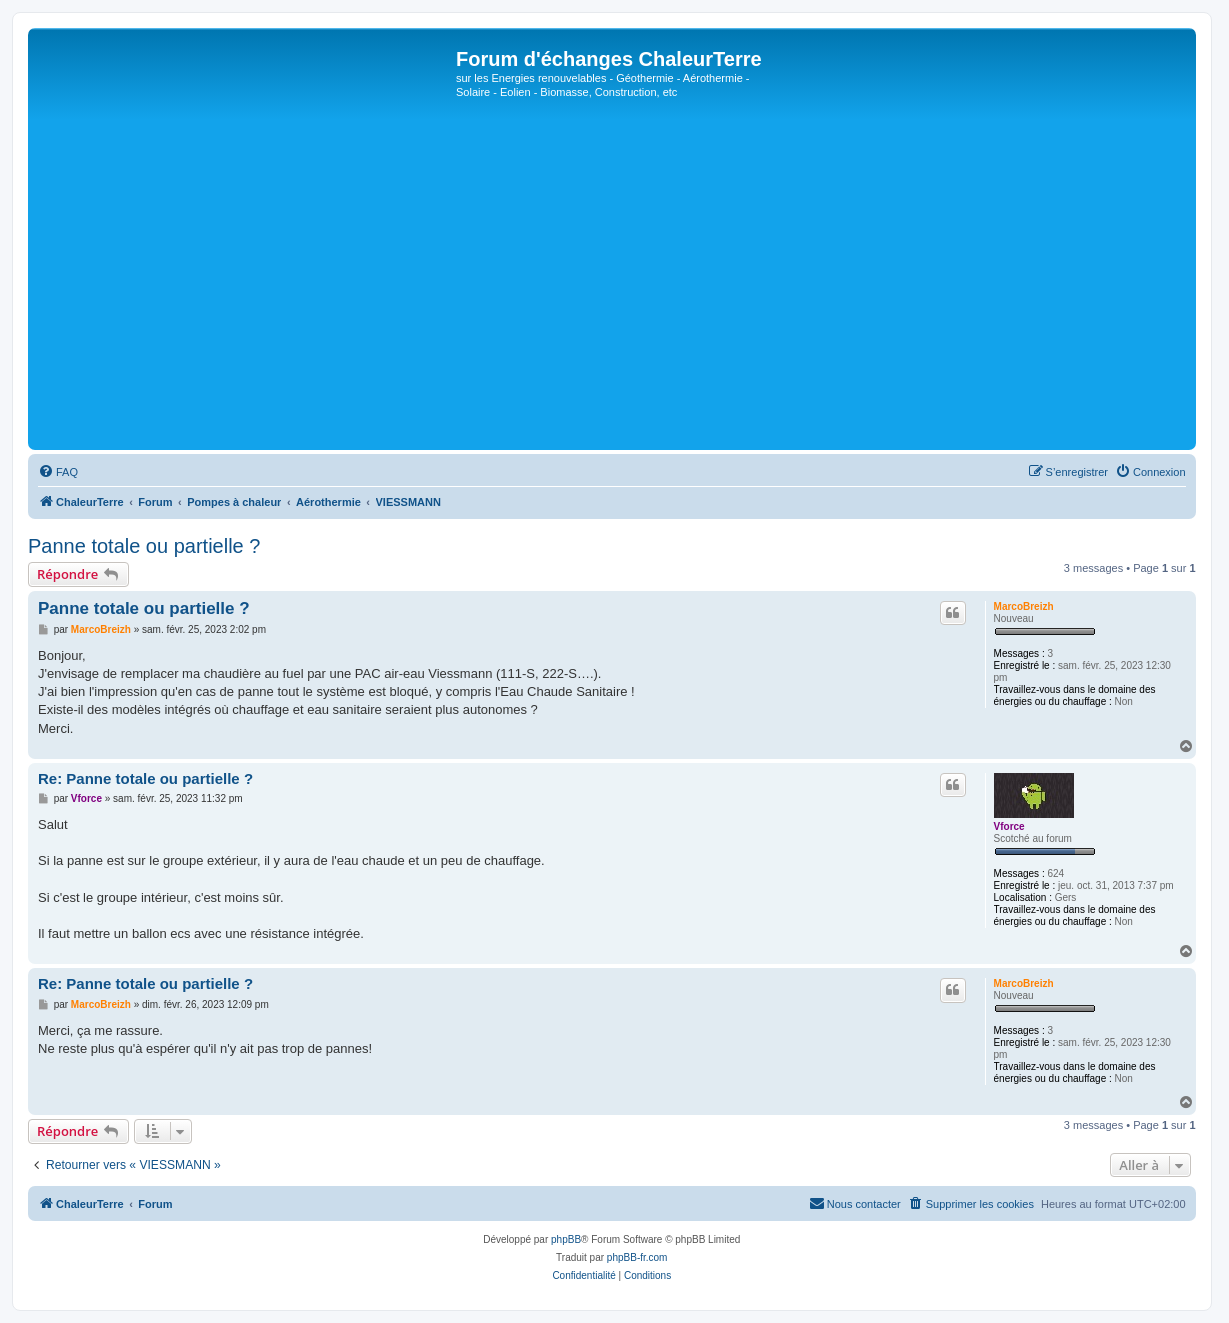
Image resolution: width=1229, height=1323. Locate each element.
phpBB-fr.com (637, 1257)
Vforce (1009, 826)
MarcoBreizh (1024, 606)
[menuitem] (58, 472)
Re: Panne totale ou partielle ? (145, 778)
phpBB (566, 1239)
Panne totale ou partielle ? (144, 546)
